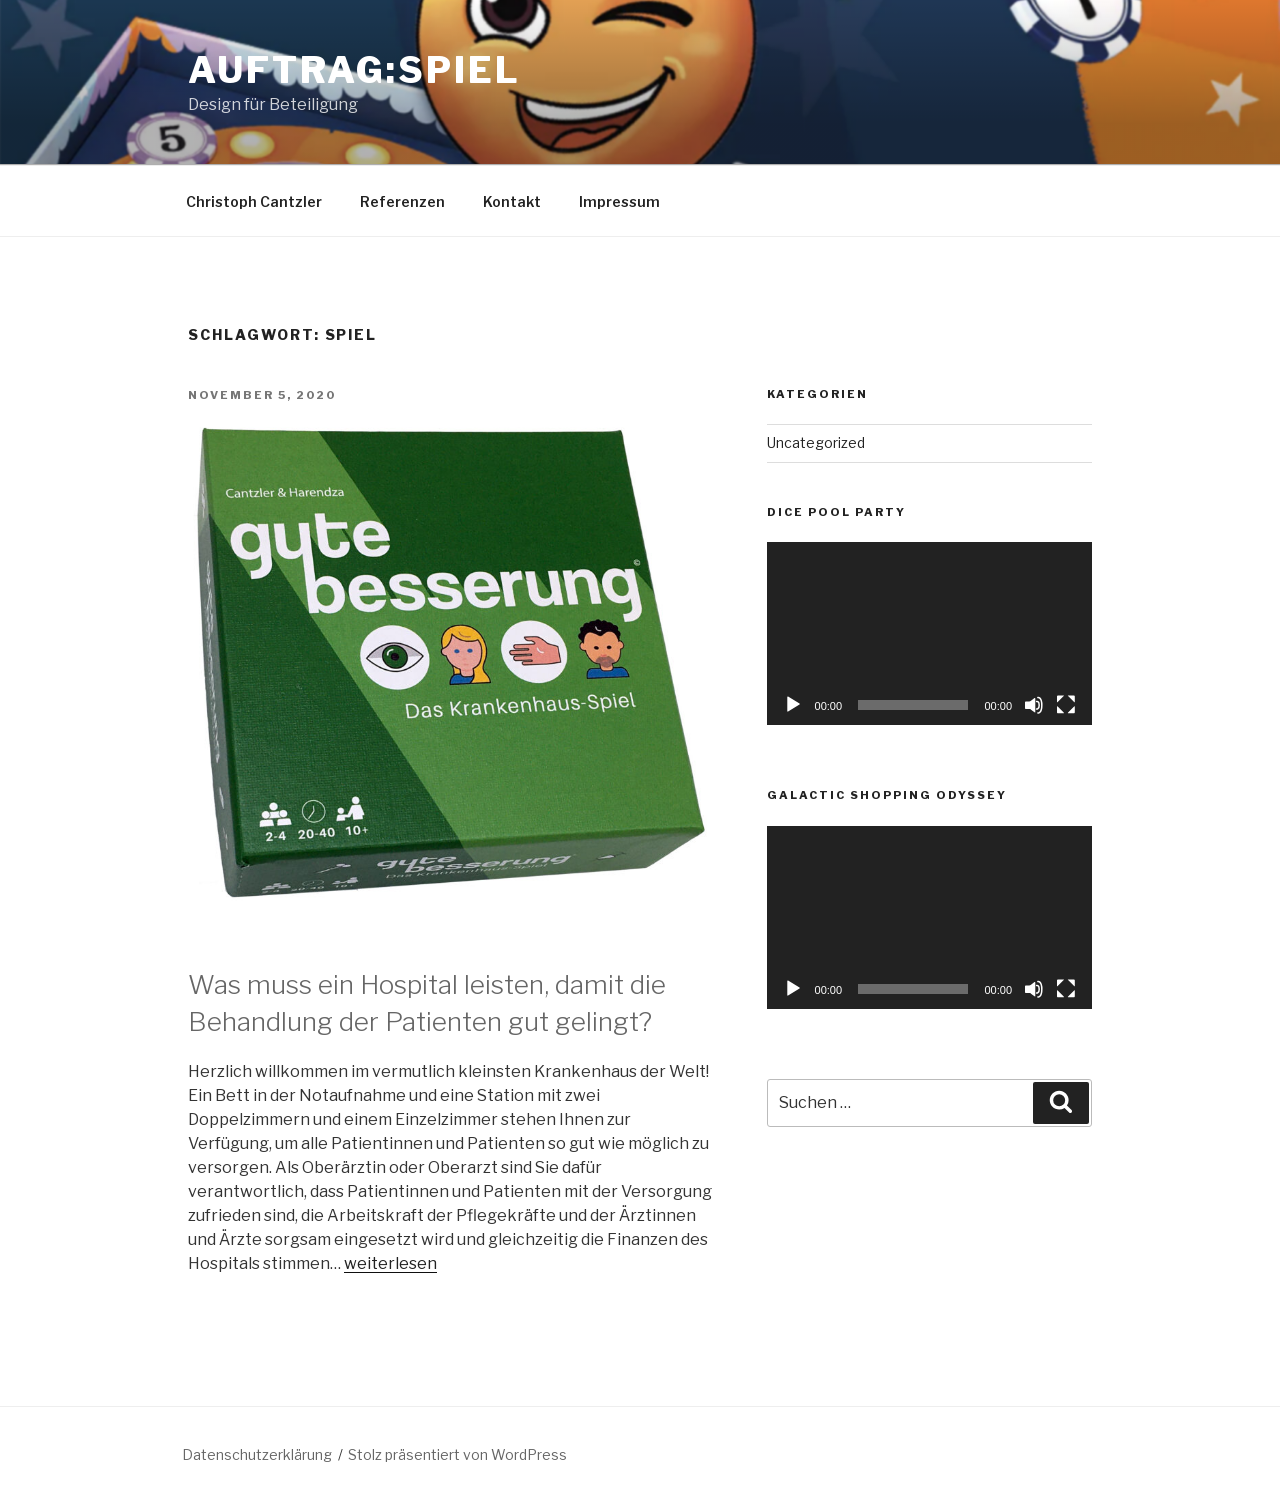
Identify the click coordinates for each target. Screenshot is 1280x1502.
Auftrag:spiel (354, 70)
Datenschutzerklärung (257, 1454)
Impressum (619, 201)
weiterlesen (390, 1263)
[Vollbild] (1066, 705)
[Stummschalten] (1034, 705)
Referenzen (402, 201)
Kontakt (512, 201)
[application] (929, 633)
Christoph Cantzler (254, 201)
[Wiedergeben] (793, 705)
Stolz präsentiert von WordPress (457, 1454)
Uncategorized (816, 442)
